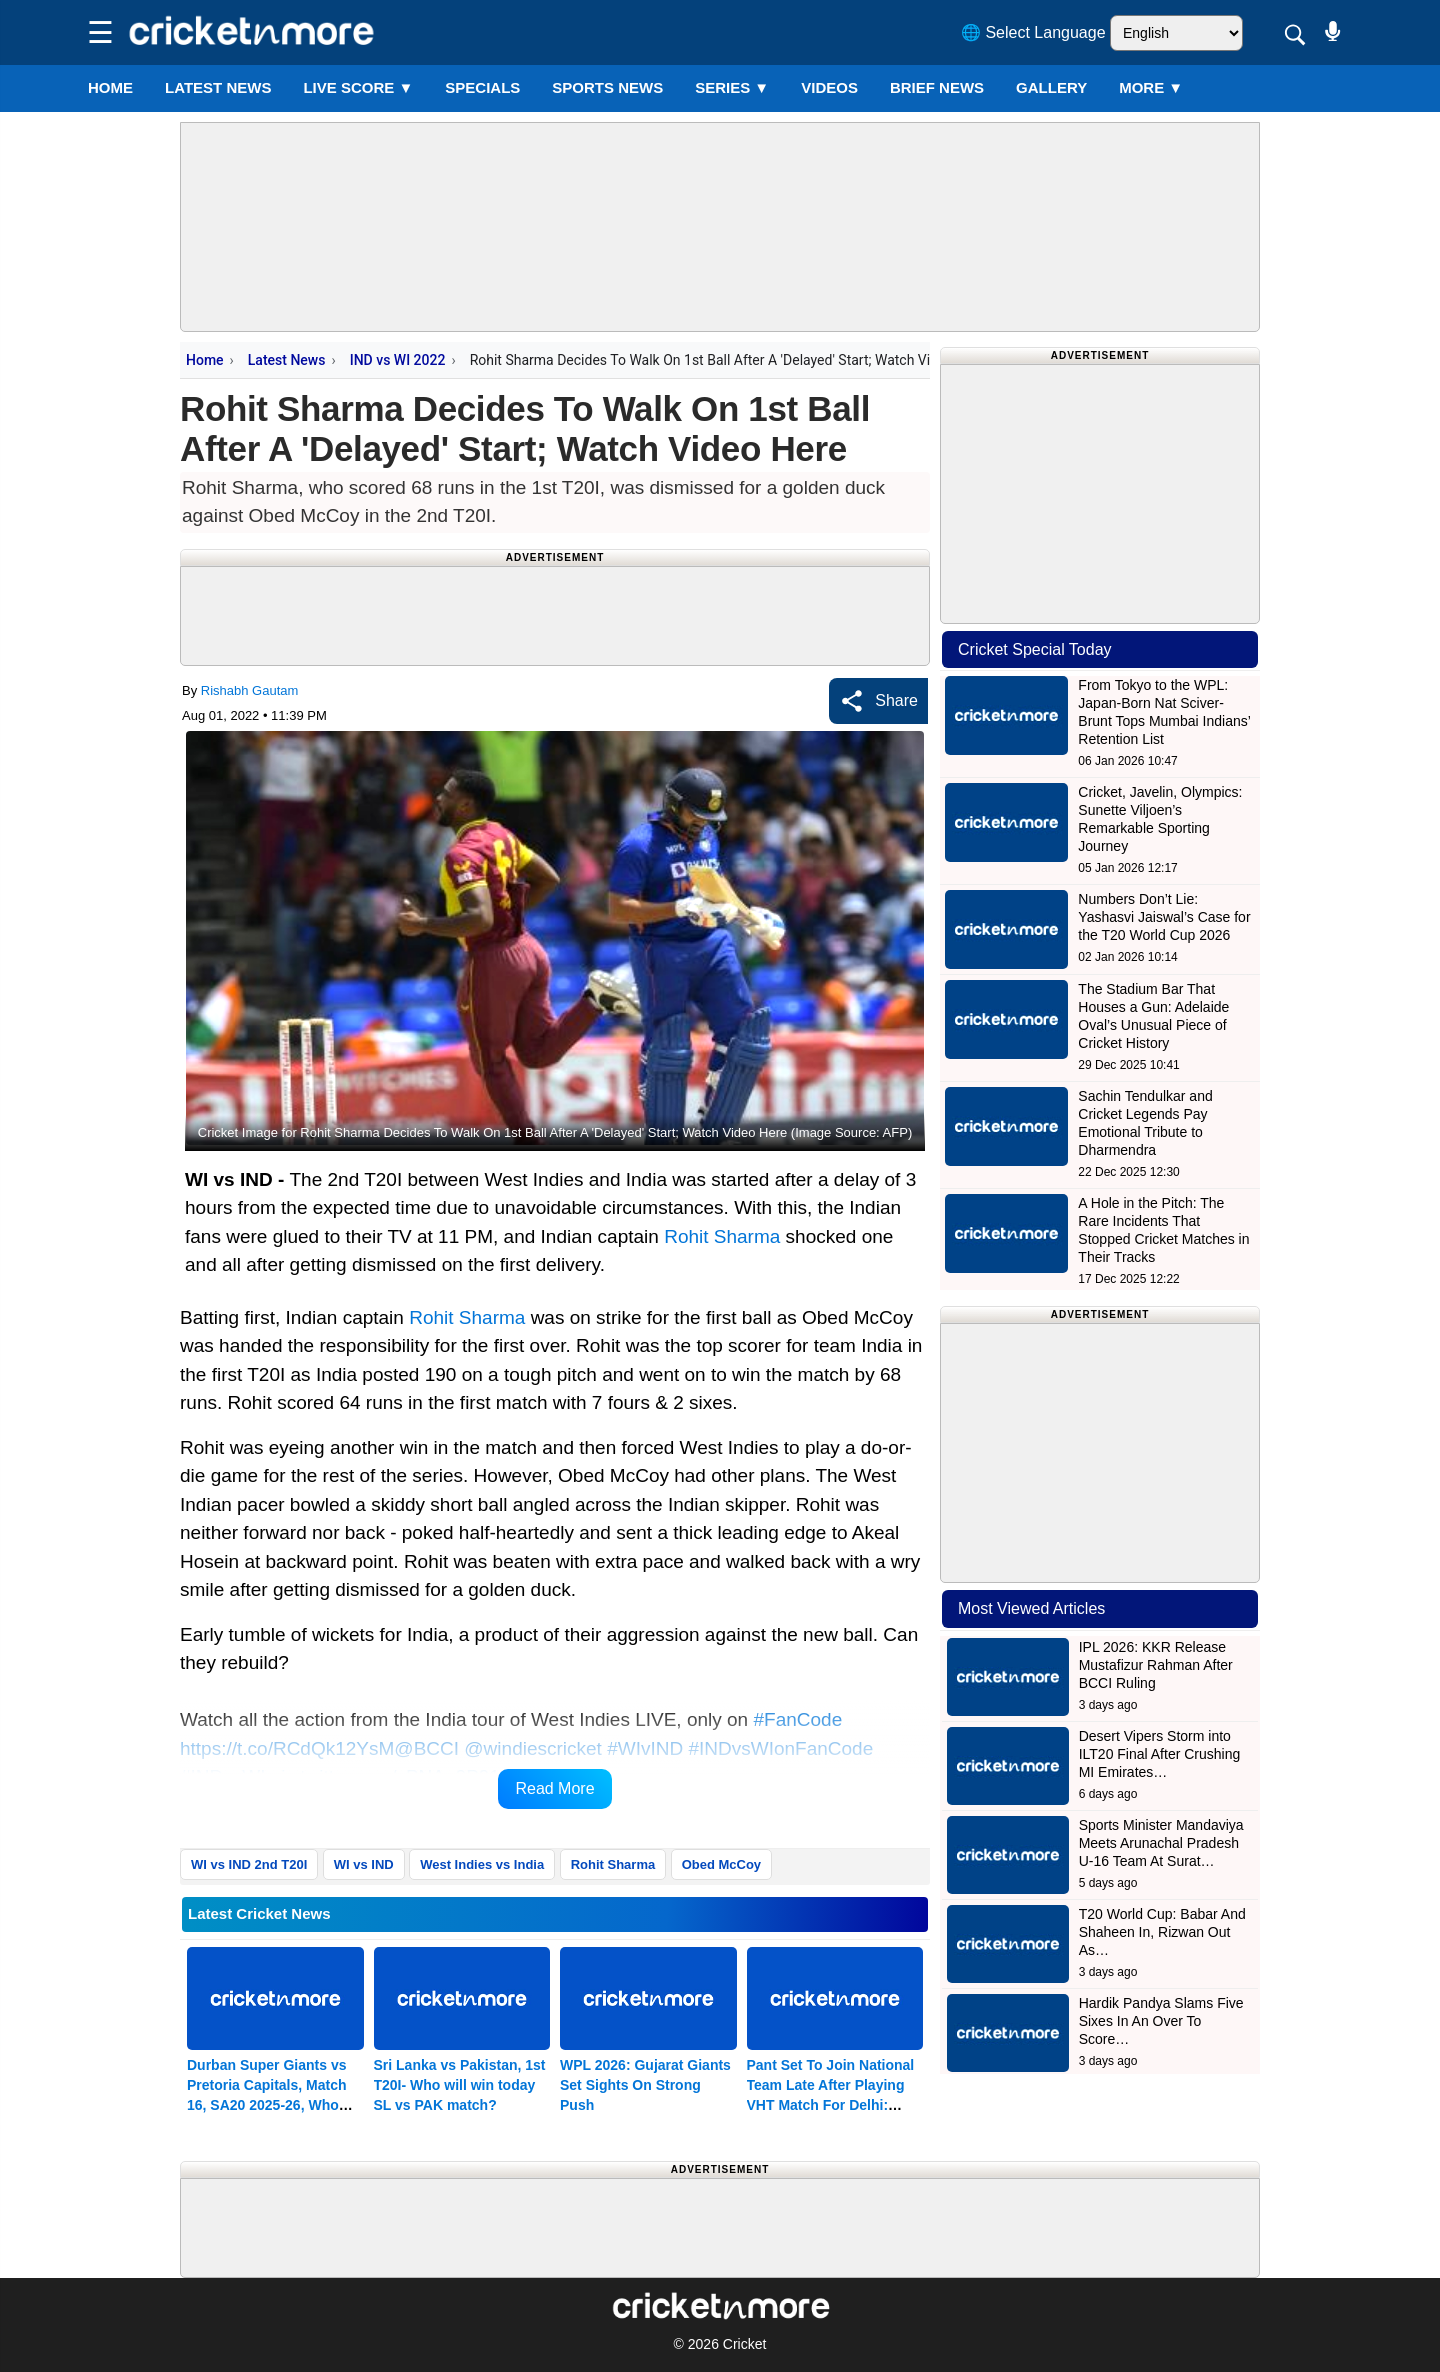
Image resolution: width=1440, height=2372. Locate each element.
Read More (554, 1788)
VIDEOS (829, 87)
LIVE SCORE (358, 87)
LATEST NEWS (218, 87)
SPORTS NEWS (607, 87)
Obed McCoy (721, 1864)
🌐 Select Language (1033, 32)
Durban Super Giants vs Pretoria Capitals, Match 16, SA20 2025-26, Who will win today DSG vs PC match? (271, 2105)
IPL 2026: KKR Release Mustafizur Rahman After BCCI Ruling (1156, 1665)
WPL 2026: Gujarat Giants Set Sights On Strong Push (645, 2085)
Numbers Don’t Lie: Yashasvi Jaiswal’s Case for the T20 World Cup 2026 (1164, 917)
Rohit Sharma (722, 1236)
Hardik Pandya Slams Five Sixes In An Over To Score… (1161, 2021)
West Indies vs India (482, 1864)
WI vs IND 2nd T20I (249, 1864)
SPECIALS (482, 87)
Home (110, 87)
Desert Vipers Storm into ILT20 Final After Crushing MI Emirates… (1160, 1754)
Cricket (745, 2344)
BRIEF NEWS (937, 87)
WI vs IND (364, 1864)
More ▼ (1151, 87)
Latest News (287, 360)
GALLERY (1051, 87)
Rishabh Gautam (250, 690)
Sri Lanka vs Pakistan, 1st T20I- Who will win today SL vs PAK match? (460, 2085)
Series (732, 87)
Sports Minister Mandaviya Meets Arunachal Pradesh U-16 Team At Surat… (1161, 1843)
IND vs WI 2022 (398, 360)
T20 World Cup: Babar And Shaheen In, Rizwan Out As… (1162, 1932)
